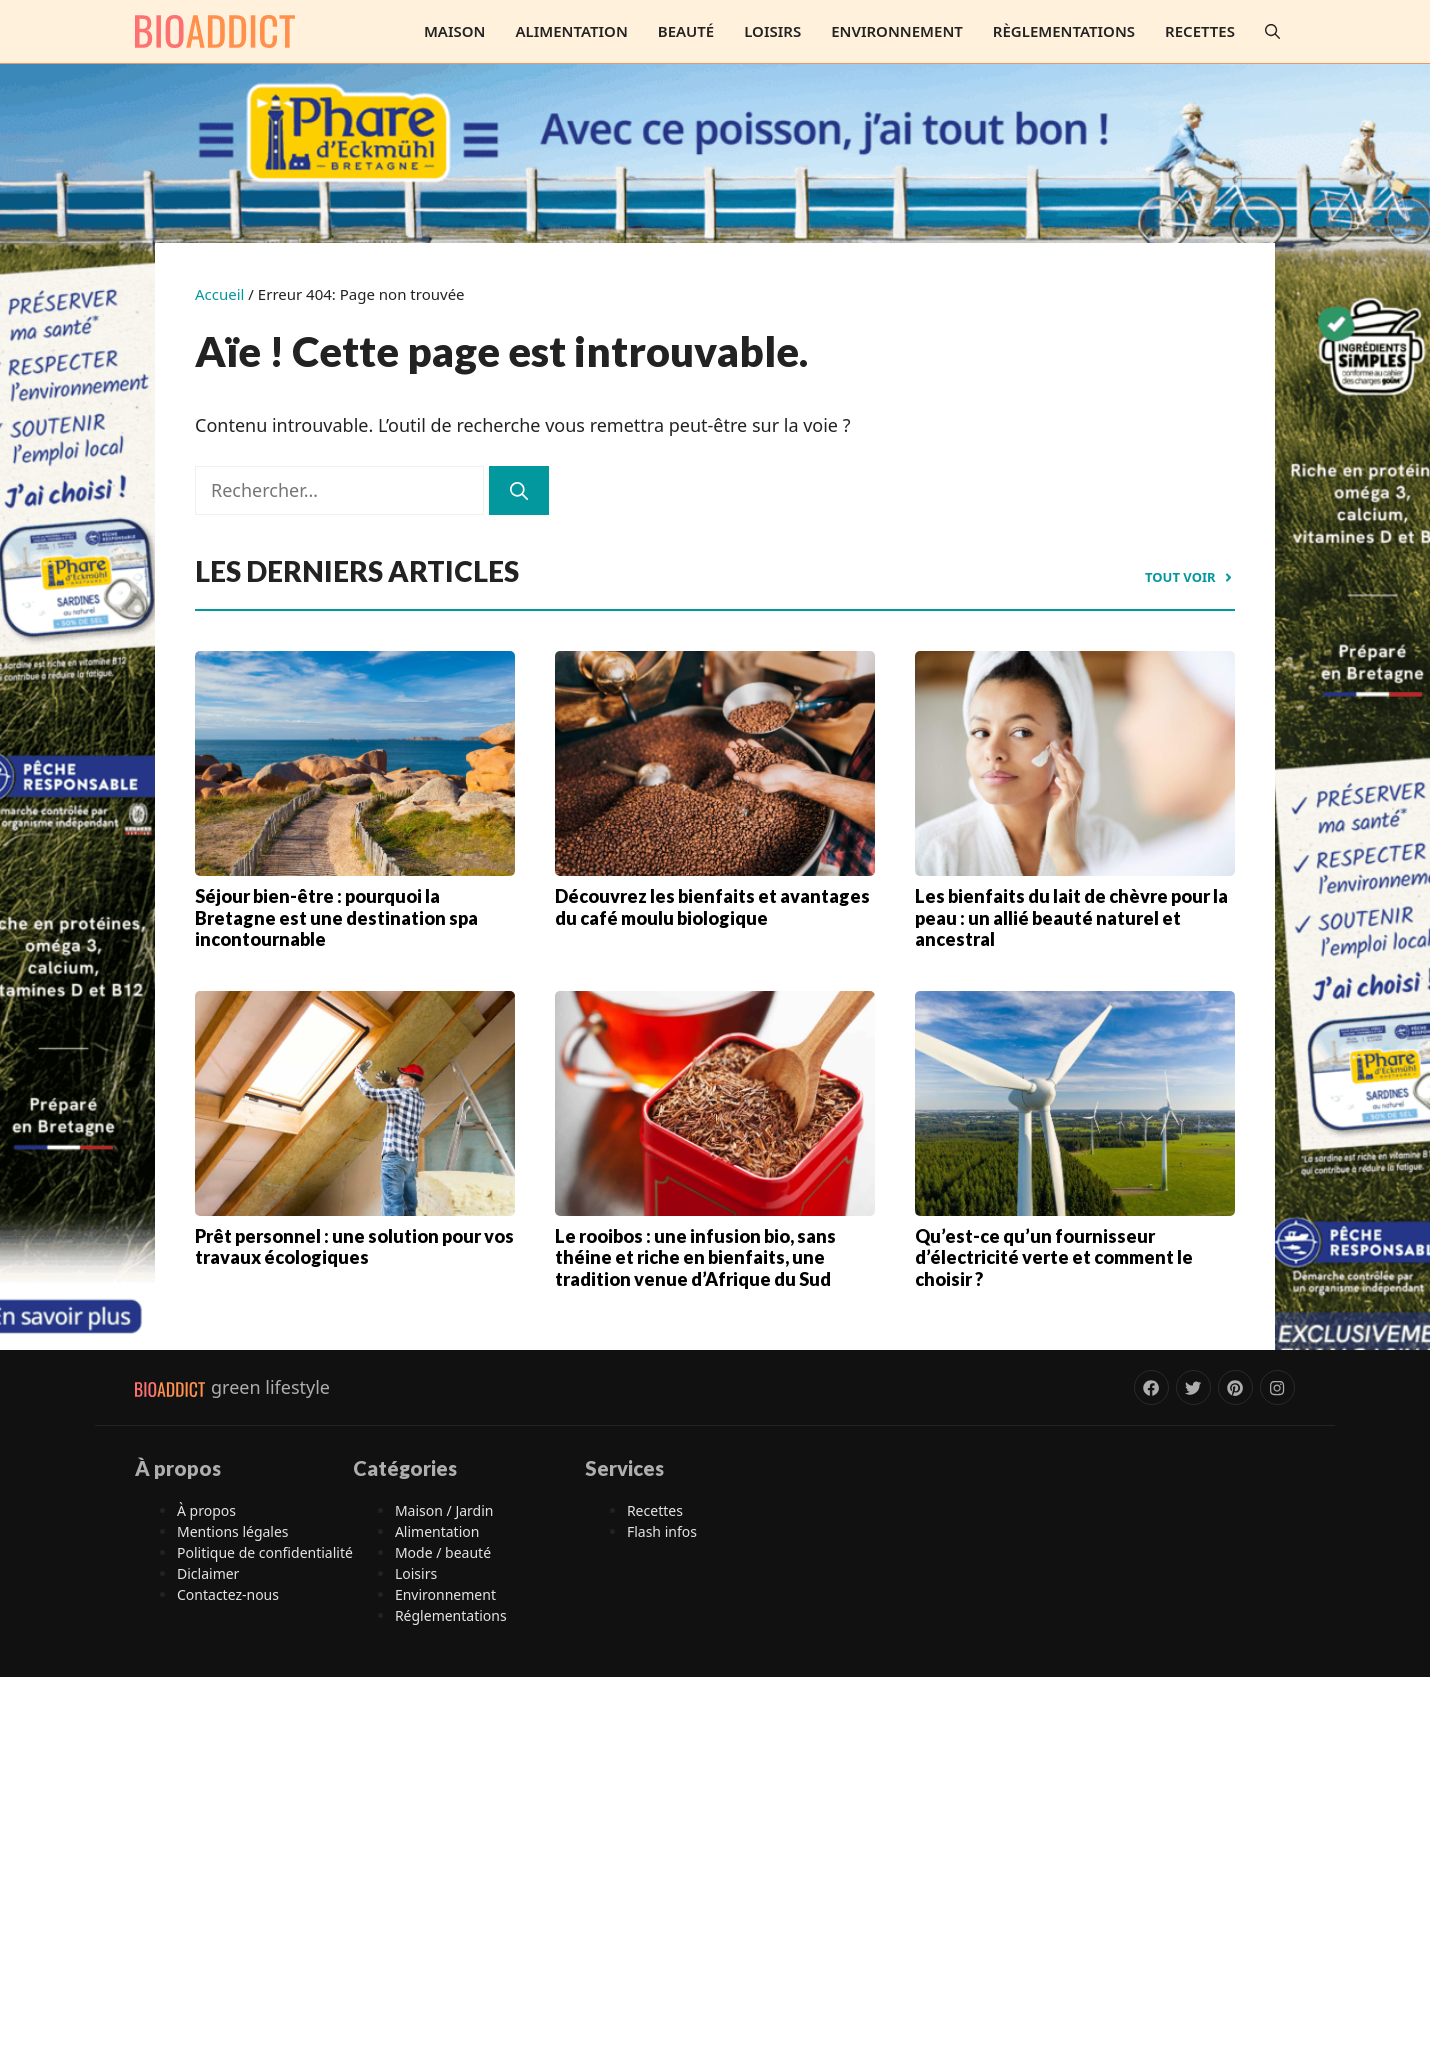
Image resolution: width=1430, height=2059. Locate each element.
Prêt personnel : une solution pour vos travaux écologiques (354, 1247)
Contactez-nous (228, 1594)
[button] (1272, 31)
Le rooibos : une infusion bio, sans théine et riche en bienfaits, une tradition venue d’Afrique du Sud (695, 1257)
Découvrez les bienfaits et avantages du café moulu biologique (712, 907)
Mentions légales (233, 1531)
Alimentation (571, 31)
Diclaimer (208, 1573)
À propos (206, 1510)
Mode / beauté (443, 1552)
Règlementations (1064, 31)
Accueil (219, 294)
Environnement (897, 31)
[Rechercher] (519, 490)
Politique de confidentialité (265, 1552)
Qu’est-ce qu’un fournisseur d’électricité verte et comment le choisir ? (1054, 1257)
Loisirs (772, 31)
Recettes (1200, 31)
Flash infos (662, 1531)
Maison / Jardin (444, 1510)
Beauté (686, 31)
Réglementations (451, 1615)
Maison (455, 31)
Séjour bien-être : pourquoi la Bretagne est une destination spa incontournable (336, 917)
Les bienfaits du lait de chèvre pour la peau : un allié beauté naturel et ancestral (1071, 917)
